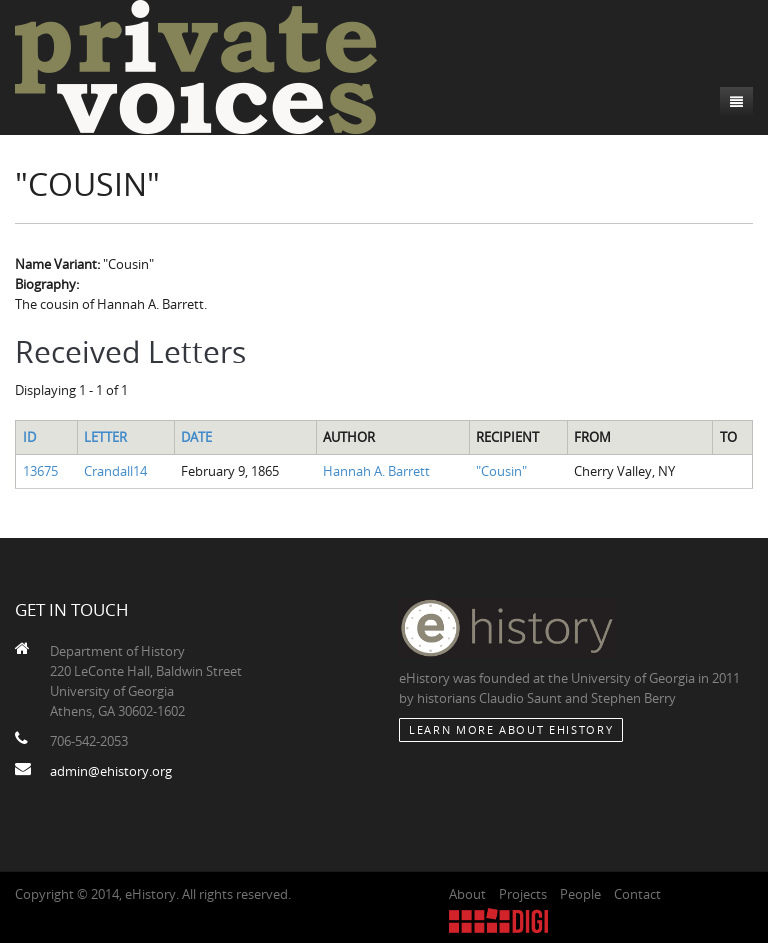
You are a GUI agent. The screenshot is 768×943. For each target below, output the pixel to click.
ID (29, 437)
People (580, 894)
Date (196, 437)
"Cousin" (501, 471)
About (467, 894)
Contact (637, 894)
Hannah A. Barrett (376, 471)
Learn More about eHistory (511, 729)
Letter (105, 437)
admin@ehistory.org (111, 771)
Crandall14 (115, 471)
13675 (40, 471)
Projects (523, 894)
